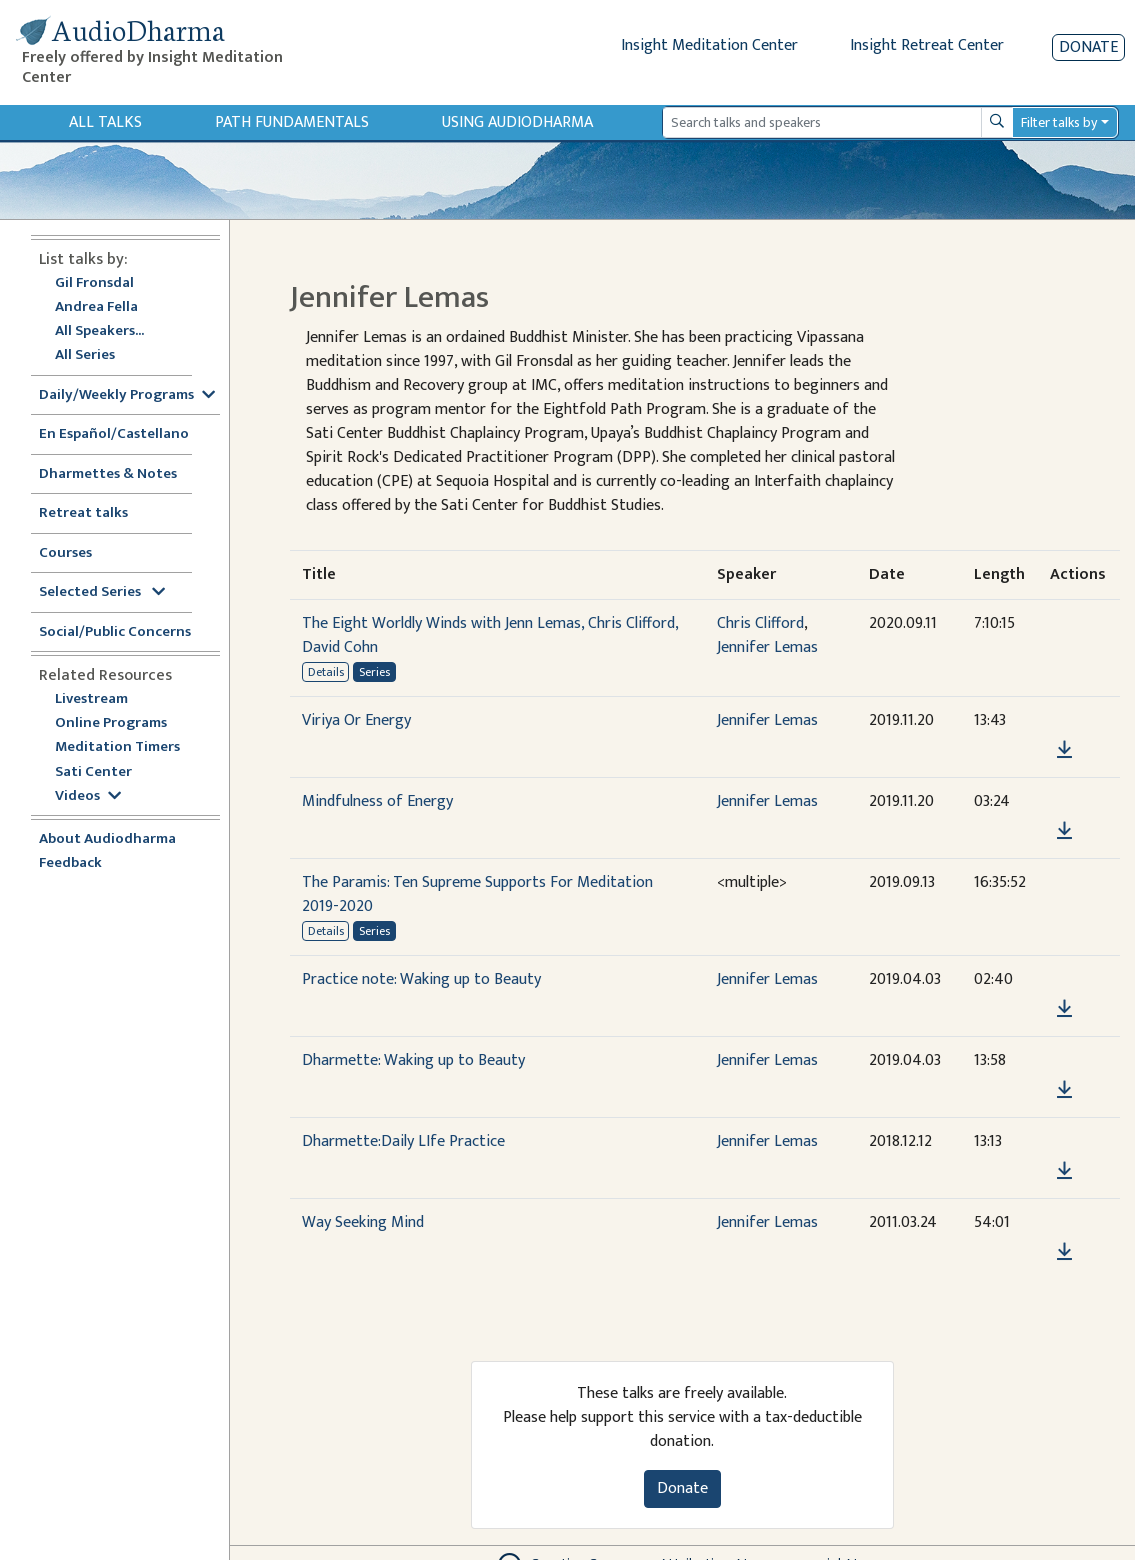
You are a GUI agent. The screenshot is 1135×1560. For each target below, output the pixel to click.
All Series (85, 355)
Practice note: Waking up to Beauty (421, 979)
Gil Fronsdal (94, 283)
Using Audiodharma (517, 122)
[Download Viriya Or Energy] (1064, 750)
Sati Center (93, 772)
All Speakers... (99, 331)
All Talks (105, 122)
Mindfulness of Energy (377, 801)
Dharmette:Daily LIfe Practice (403, 1141)
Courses (65, 553)
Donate (1088, 47)
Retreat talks (83, 513)
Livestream (91, 699)
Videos (88, 796)
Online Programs (111, 723)
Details (326, 672)
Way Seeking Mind (363, 1222)
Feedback (70, 863)
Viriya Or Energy (356, 720)
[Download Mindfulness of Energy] (1064, 831)
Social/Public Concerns (115, 632)
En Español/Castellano (114, 434)
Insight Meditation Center (709, 45)
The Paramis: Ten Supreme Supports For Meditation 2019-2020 (477, 894)
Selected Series (102, 592)
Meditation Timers (117, 747)
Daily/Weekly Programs (127, 395)
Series (374, 672)
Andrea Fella (96, 307)
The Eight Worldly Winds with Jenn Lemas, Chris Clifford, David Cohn (490, 635)
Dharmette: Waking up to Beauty (413, 1060)
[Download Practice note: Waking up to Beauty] (1064, 1009)
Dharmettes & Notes (108, 474)
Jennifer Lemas (767, 647)
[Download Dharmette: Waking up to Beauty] (1064, 1090)
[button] (1064, 720)
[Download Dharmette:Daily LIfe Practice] (1064, 1171)
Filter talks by (1059, 122)
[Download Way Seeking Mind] (1064, 1252)
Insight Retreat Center (927, 45)
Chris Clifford (760, 623)
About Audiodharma (107, 839)
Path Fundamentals (292, 122)
